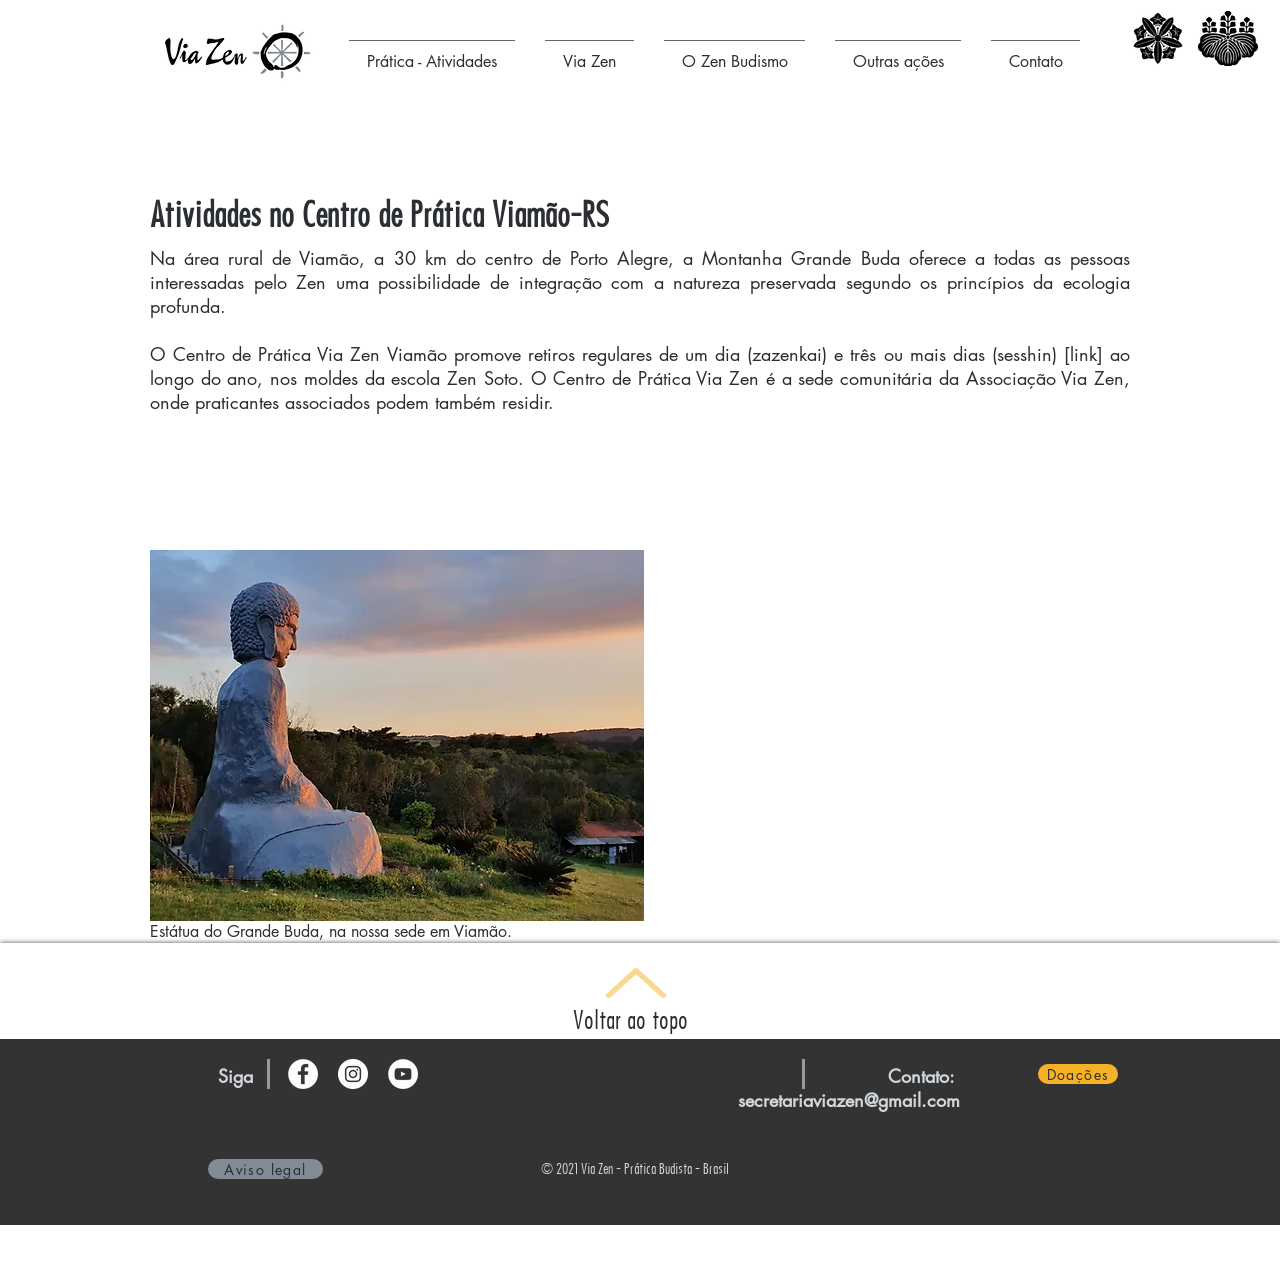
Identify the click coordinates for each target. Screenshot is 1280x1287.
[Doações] (1078, 1074)
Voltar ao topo (630, 1019)
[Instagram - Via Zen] (353, 1074)
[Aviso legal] (265, 1169)
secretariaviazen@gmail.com (849, 1100)
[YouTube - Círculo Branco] (403, 1074)
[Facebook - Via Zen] (303, 1074)
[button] (432, 53)
